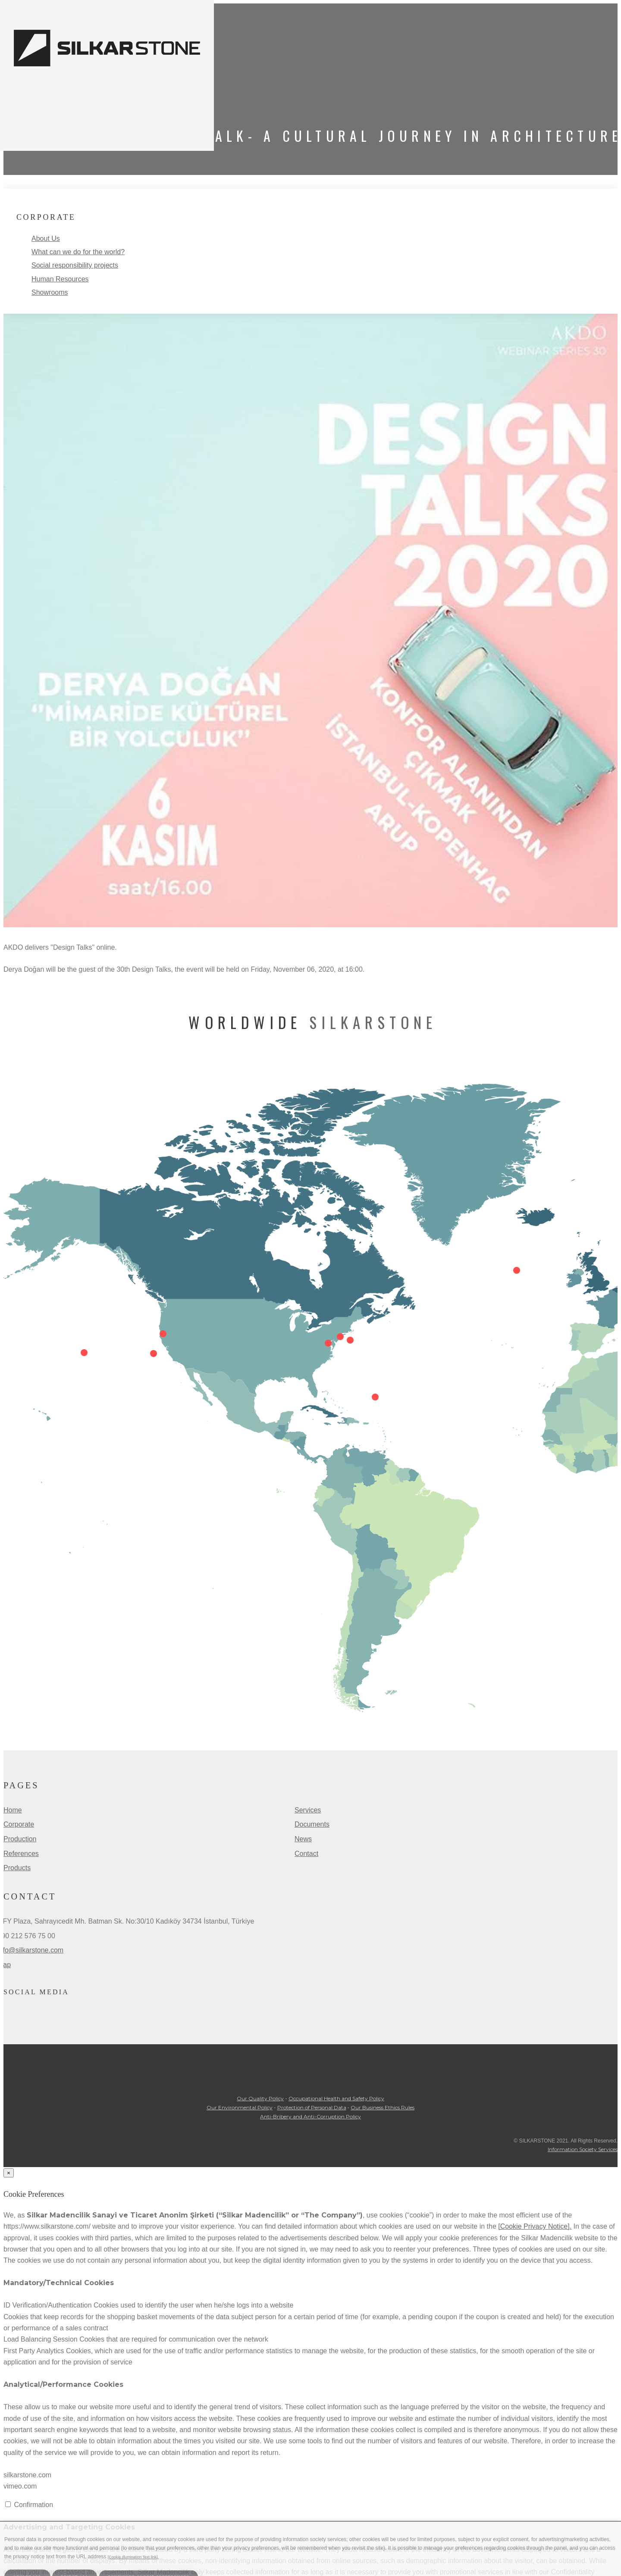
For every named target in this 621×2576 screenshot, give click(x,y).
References (21, 1853)
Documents (312, 1824)
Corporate (18, 1824)
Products (17, 1867)
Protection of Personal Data (311, 2107)
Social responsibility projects (74, 265)
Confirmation (33, 2504)
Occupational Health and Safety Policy (336, 2098)
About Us (45, 238)
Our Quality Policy (260, 2098)
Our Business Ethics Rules (382, 2107)
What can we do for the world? (78, 252)
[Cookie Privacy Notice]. (534, 2226)
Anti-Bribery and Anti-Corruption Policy (310, 2116)
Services (308, 1810)
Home (12, 1810)
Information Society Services (583, 2149)
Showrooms (49, 292)
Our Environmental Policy (240, 2107)
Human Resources (60, 279)
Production (20, 1839)
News (303, 1839)
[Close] (8, 2172)
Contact (306, 1853)
